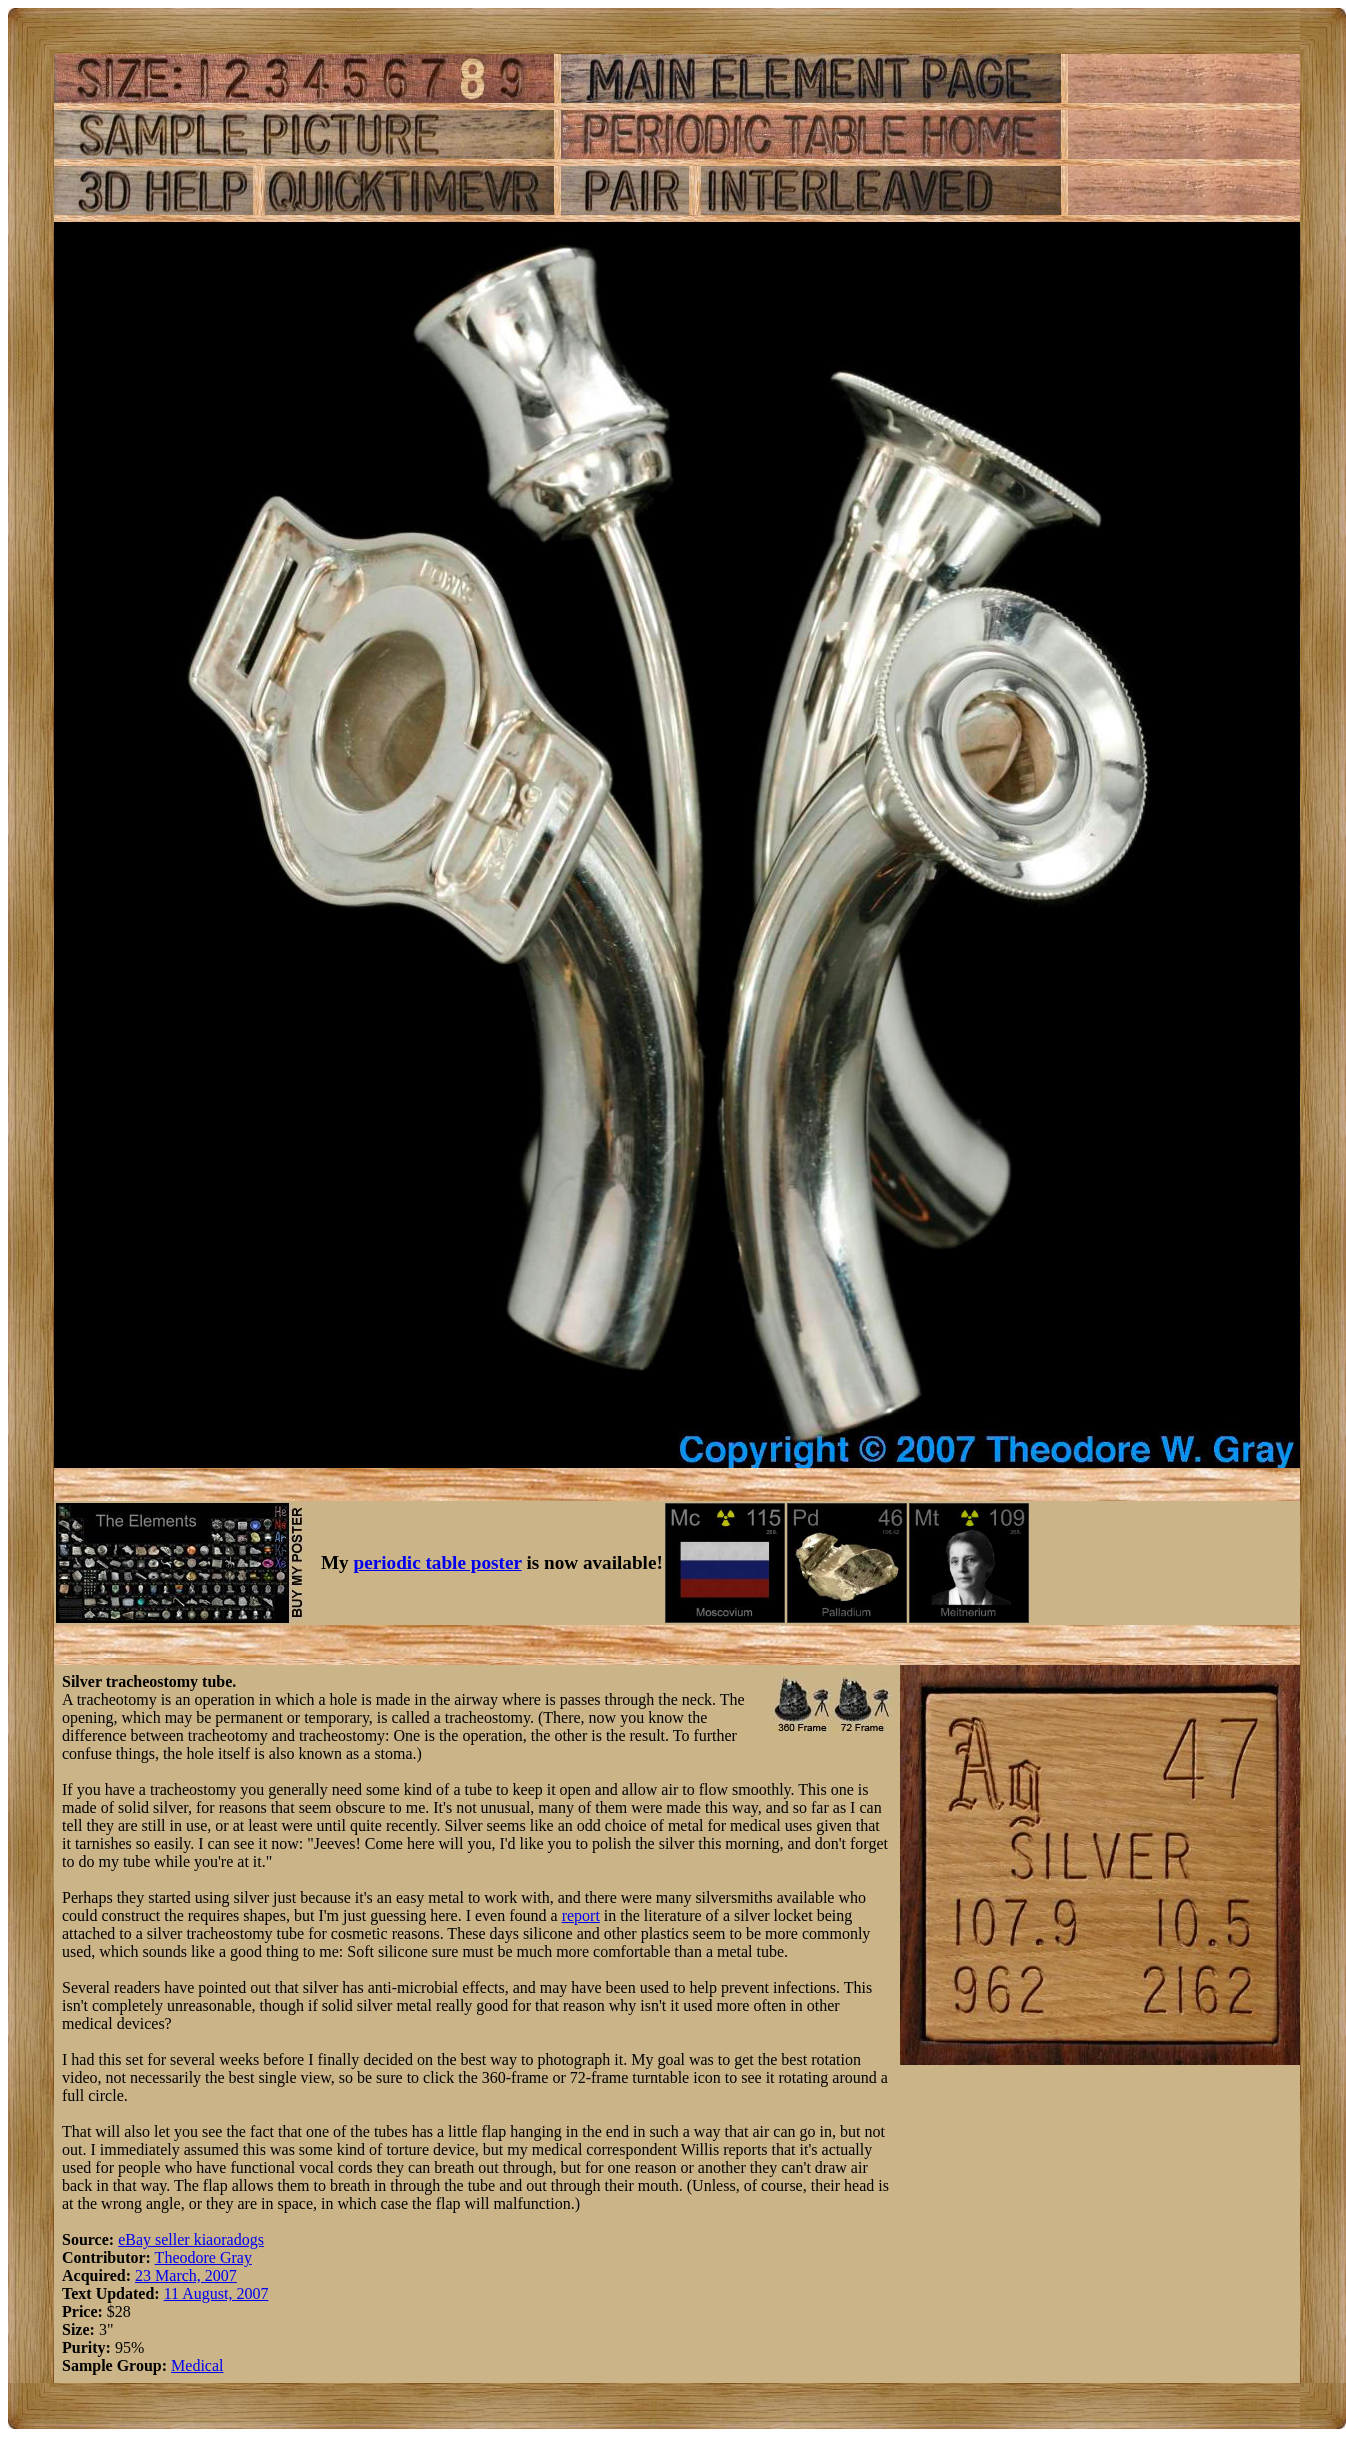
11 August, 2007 (216, 2293)
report (581, 1915)
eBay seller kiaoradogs (191, 2239)
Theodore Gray (203, 2257)
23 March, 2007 (186, 2275)
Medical (197, 2365)
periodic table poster (438, 1562)
